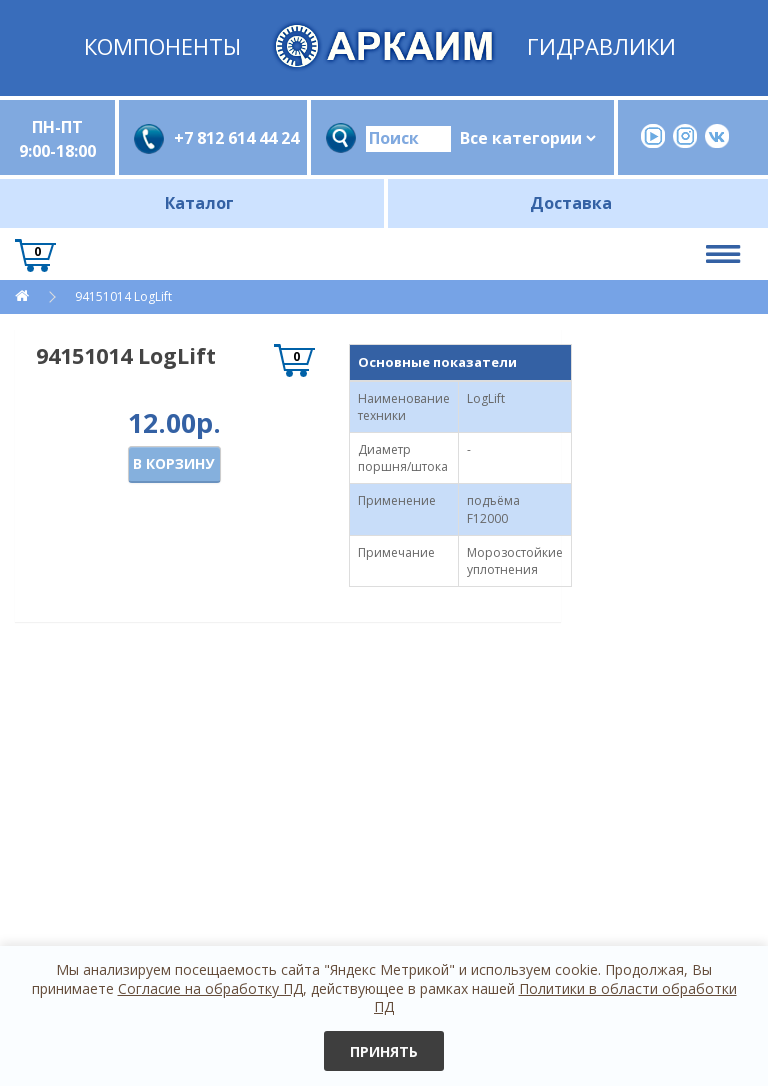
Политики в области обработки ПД (555, 997)
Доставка (571, 203)
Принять (384, 1051)
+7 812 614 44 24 (233, 138)
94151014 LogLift (122, 296)
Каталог (199, 203)
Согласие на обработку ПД (210, 988)
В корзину (173, 463)
